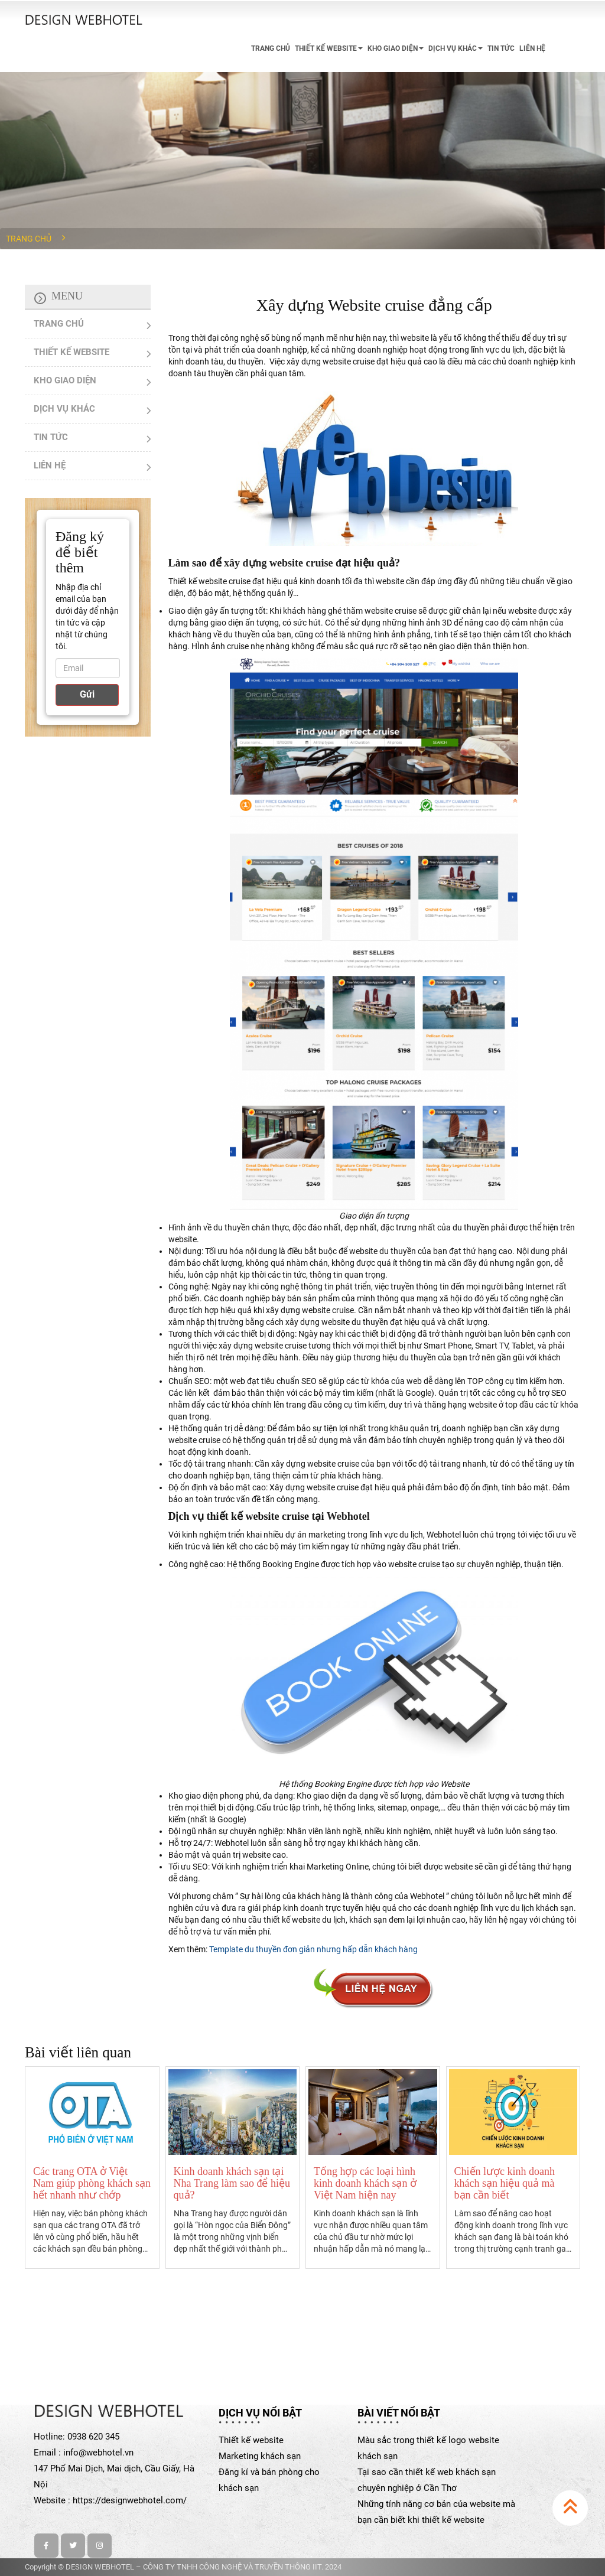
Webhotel (348, 1516)
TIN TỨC (501, 48)
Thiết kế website (251, 2440)
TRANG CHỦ (270, 48)
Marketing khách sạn (260, 2456)
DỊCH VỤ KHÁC (455, 48)
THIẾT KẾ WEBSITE (329, 48)
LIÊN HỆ (532, 48)
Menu (67, 296)
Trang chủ (28, 238)
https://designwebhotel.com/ (130, 2500)
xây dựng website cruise (278, 563)
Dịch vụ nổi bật (260, 2412)
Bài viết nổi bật (398, 2412)
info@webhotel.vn (98, 2452)
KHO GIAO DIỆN (395, 48)
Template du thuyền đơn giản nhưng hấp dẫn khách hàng (313, 1949)
